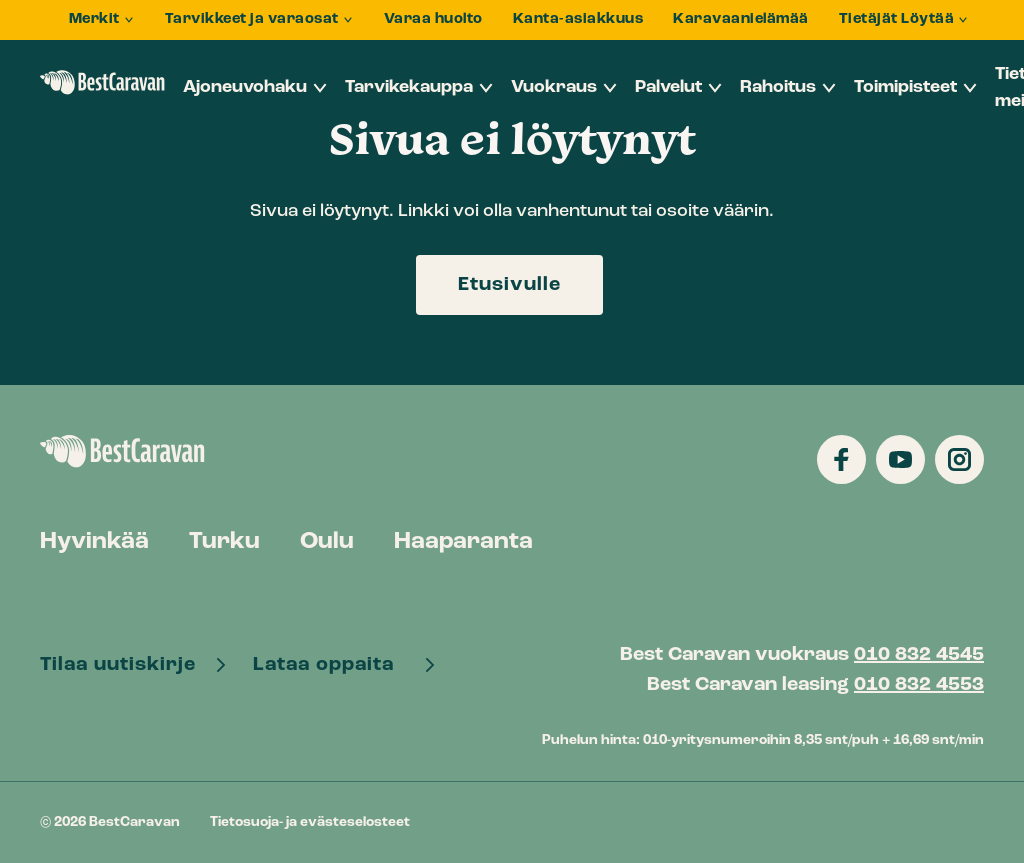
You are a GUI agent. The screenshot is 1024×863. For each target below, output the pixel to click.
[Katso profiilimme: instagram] (959, 459)
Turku (224, 542)
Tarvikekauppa (409, 87)
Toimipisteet (905, 87)
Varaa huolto (433, 19)
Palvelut (668, 87)
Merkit (94, 19)
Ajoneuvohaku (245, 87)
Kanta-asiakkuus (578, 19)
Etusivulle (509, 285)
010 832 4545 (919, 655)
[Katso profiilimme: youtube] (900, 459)
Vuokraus (554, 87)
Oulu (327, 542)
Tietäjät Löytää (897, 19)
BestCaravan (102, 83)
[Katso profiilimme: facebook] (841, 459)
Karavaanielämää (741, 19)
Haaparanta (463, 542)
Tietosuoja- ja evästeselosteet (310, 822)
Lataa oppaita (331, 665)
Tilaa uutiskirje (120, 665)
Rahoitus (778, 87)
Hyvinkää (94, 542)
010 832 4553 (919, 685)
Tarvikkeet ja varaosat (252, 19)
